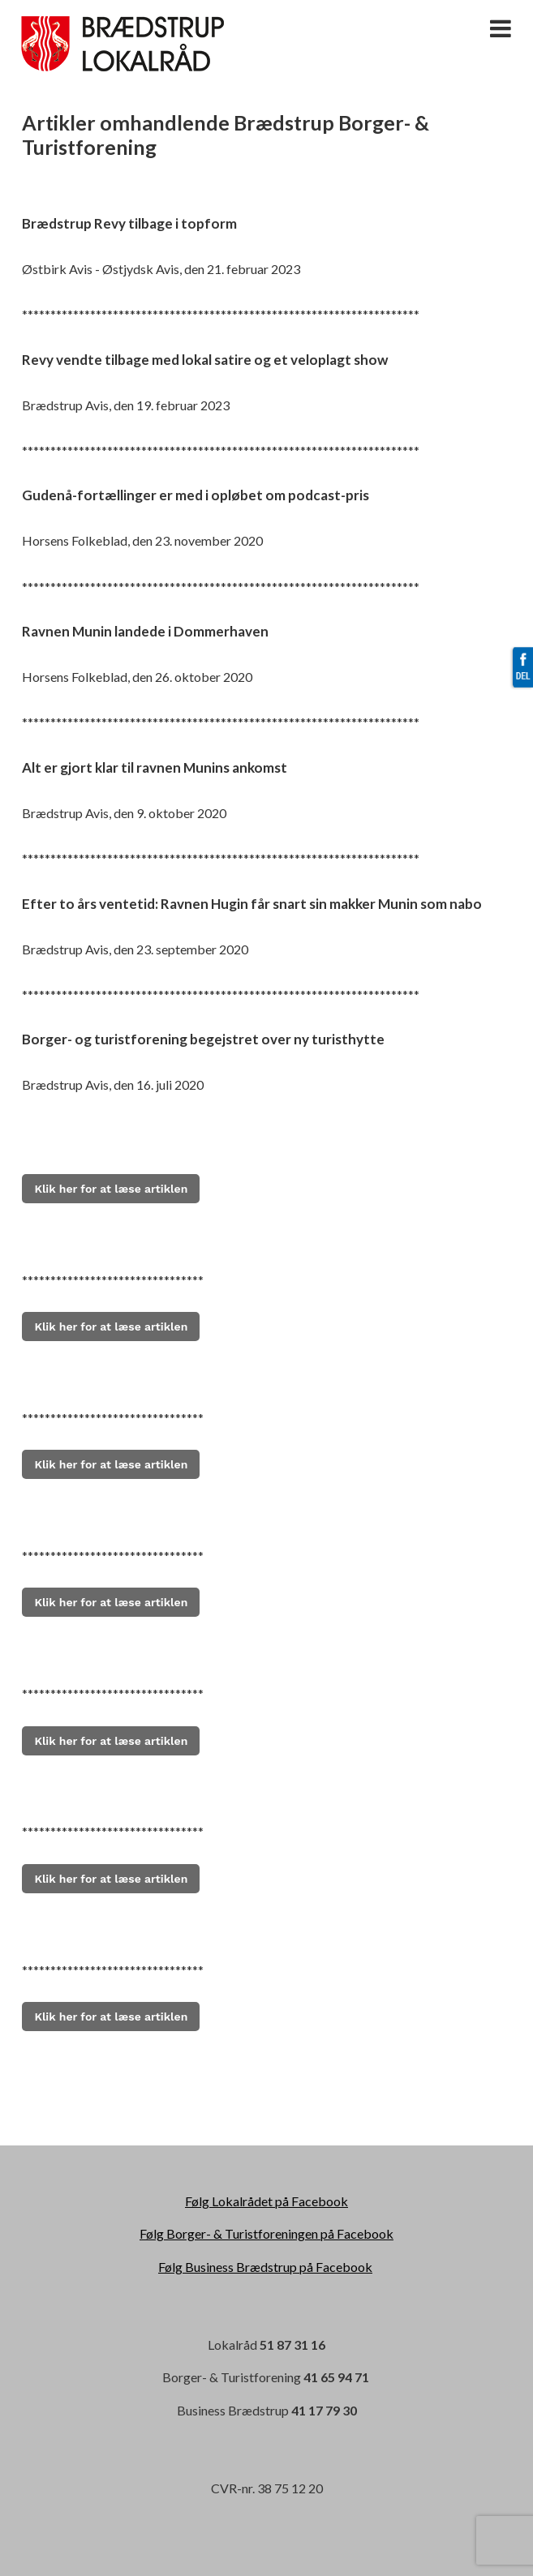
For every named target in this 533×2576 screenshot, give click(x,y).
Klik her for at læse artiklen (110, 1464)
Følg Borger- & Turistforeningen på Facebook (266, 2233)
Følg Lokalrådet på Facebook (266, 2201)
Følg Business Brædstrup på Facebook (265, 2266)
